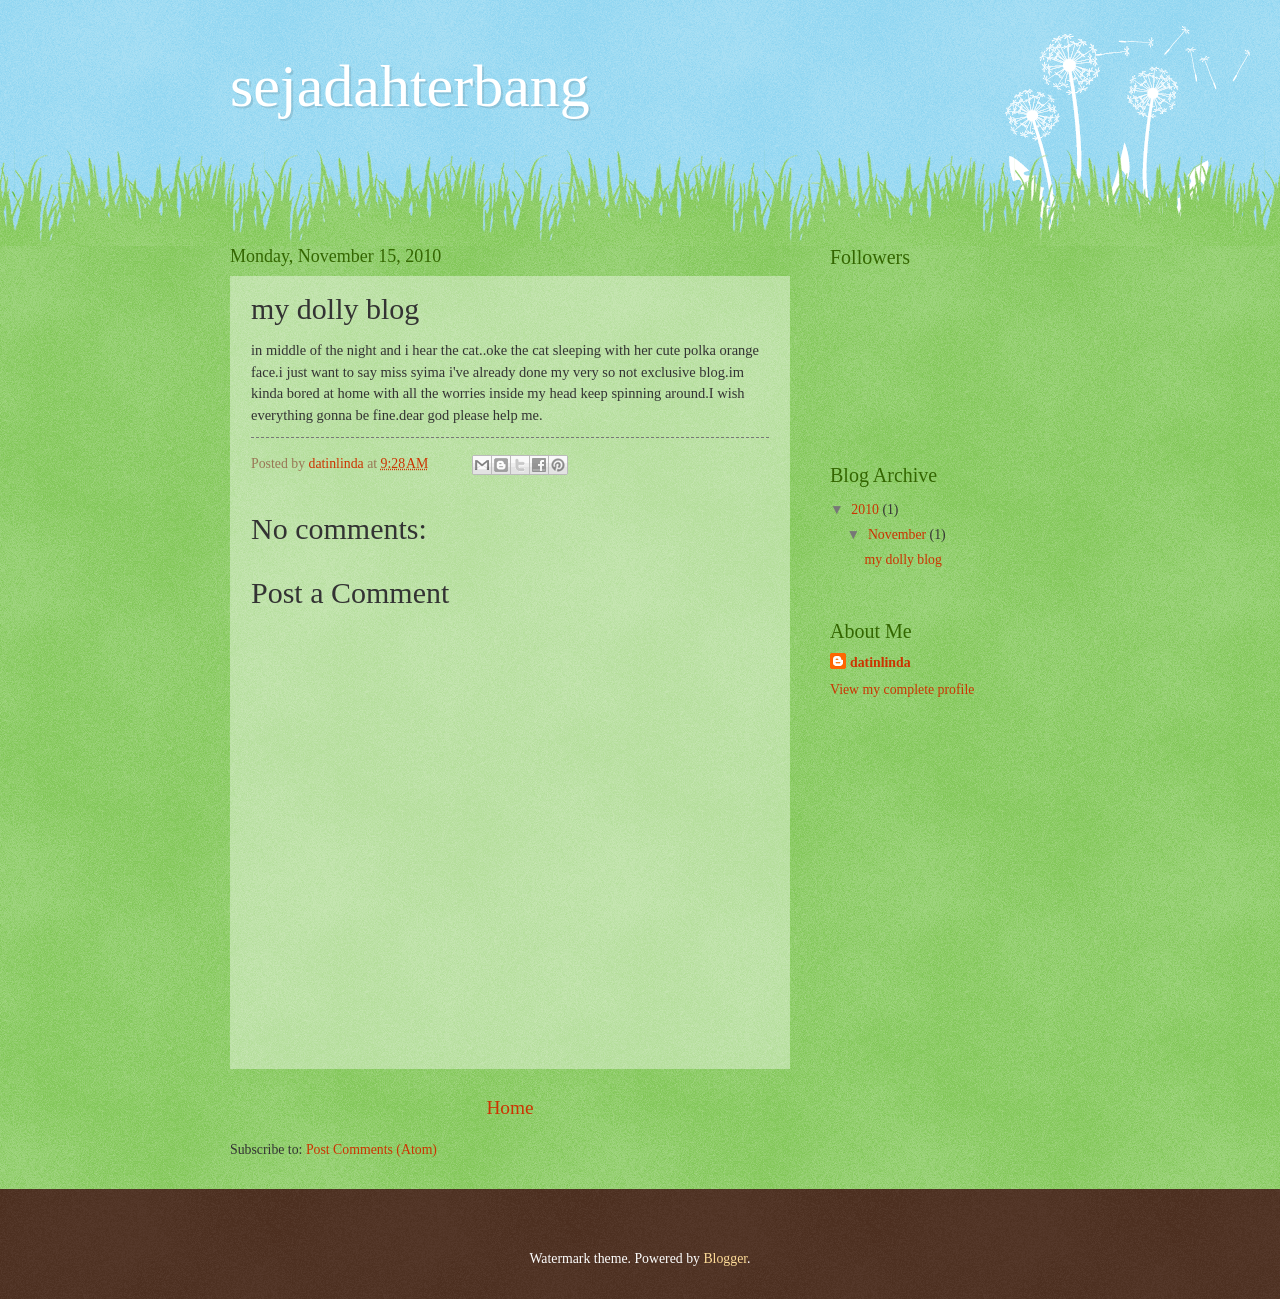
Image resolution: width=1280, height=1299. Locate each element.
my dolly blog (902, 559)
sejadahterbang (410, 86)
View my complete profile (902, 689)
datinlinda (880, 662)
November (899, 534)
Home (509, 1107)
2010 (866, 509)
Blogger (725, 1258)
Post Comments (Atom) (371, 1149)
